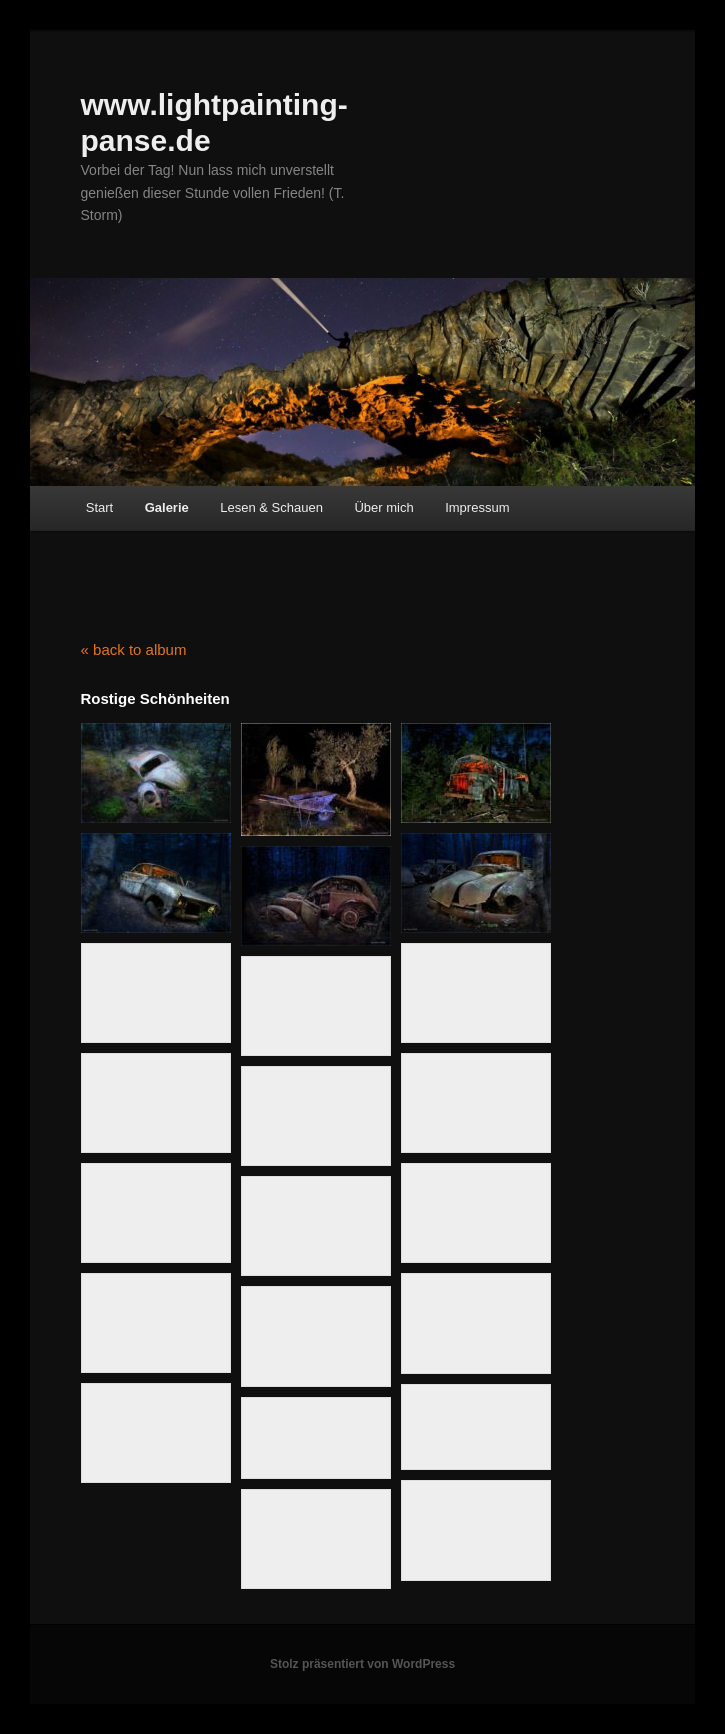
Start (99, 507)
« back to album (134, 649)
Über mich (383, 507)
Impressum (477, 507)
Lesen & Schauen (271, 507)
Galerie (167, 507)
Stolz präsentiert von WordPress (362, 1664)
